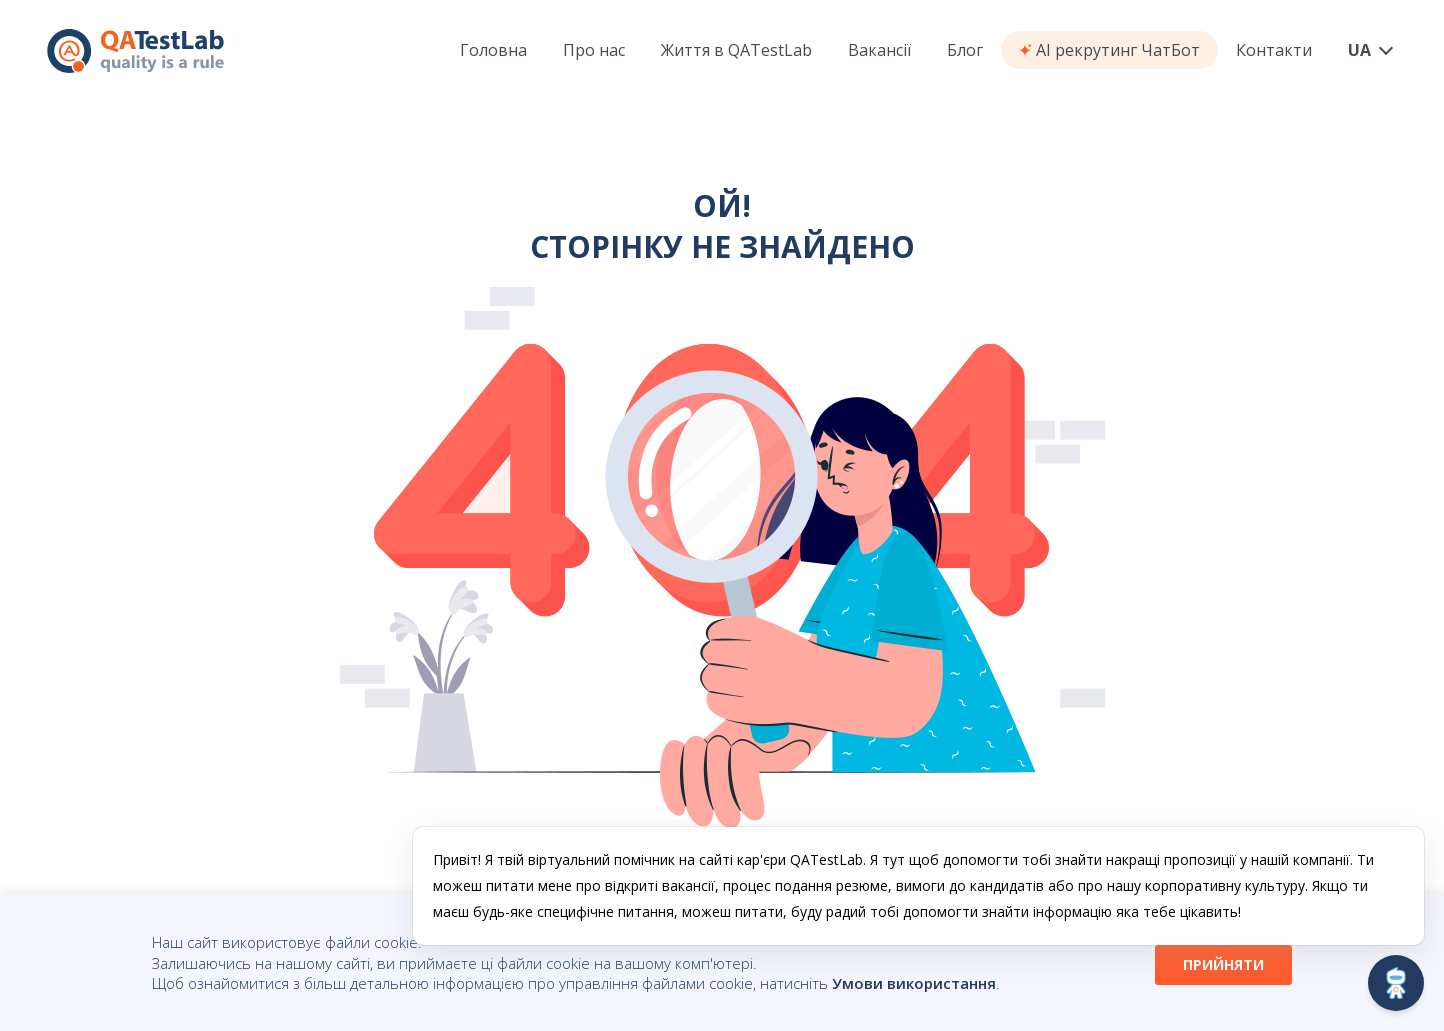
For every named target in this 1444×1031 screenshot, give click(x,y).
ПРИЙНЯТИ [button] (1223, 964)
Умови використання (914, 983)
